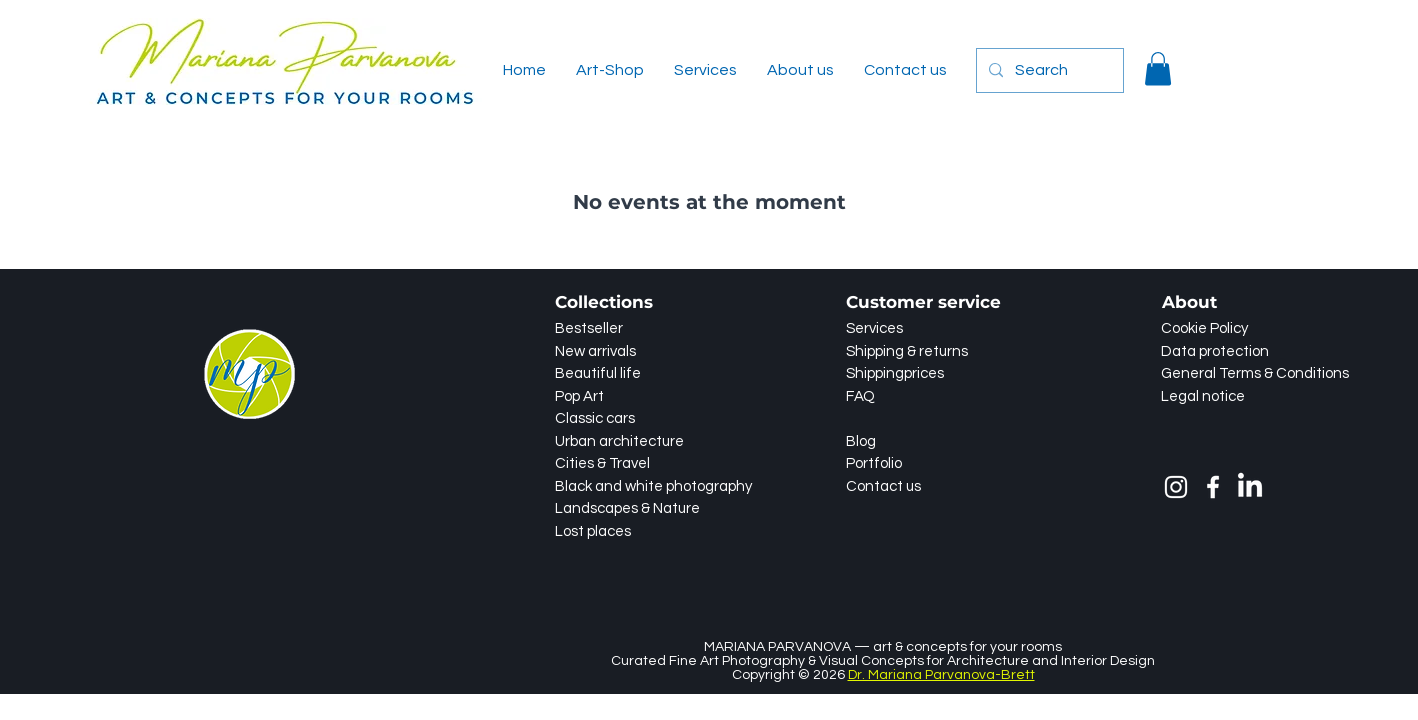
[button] (1158, 68)
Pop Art (579, 396)
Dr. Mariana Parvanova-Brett (941, 675)
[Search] (1048, 70)
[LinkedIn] (1250, 487)
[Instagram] (1176, 487)
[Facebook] (1213, 487)
